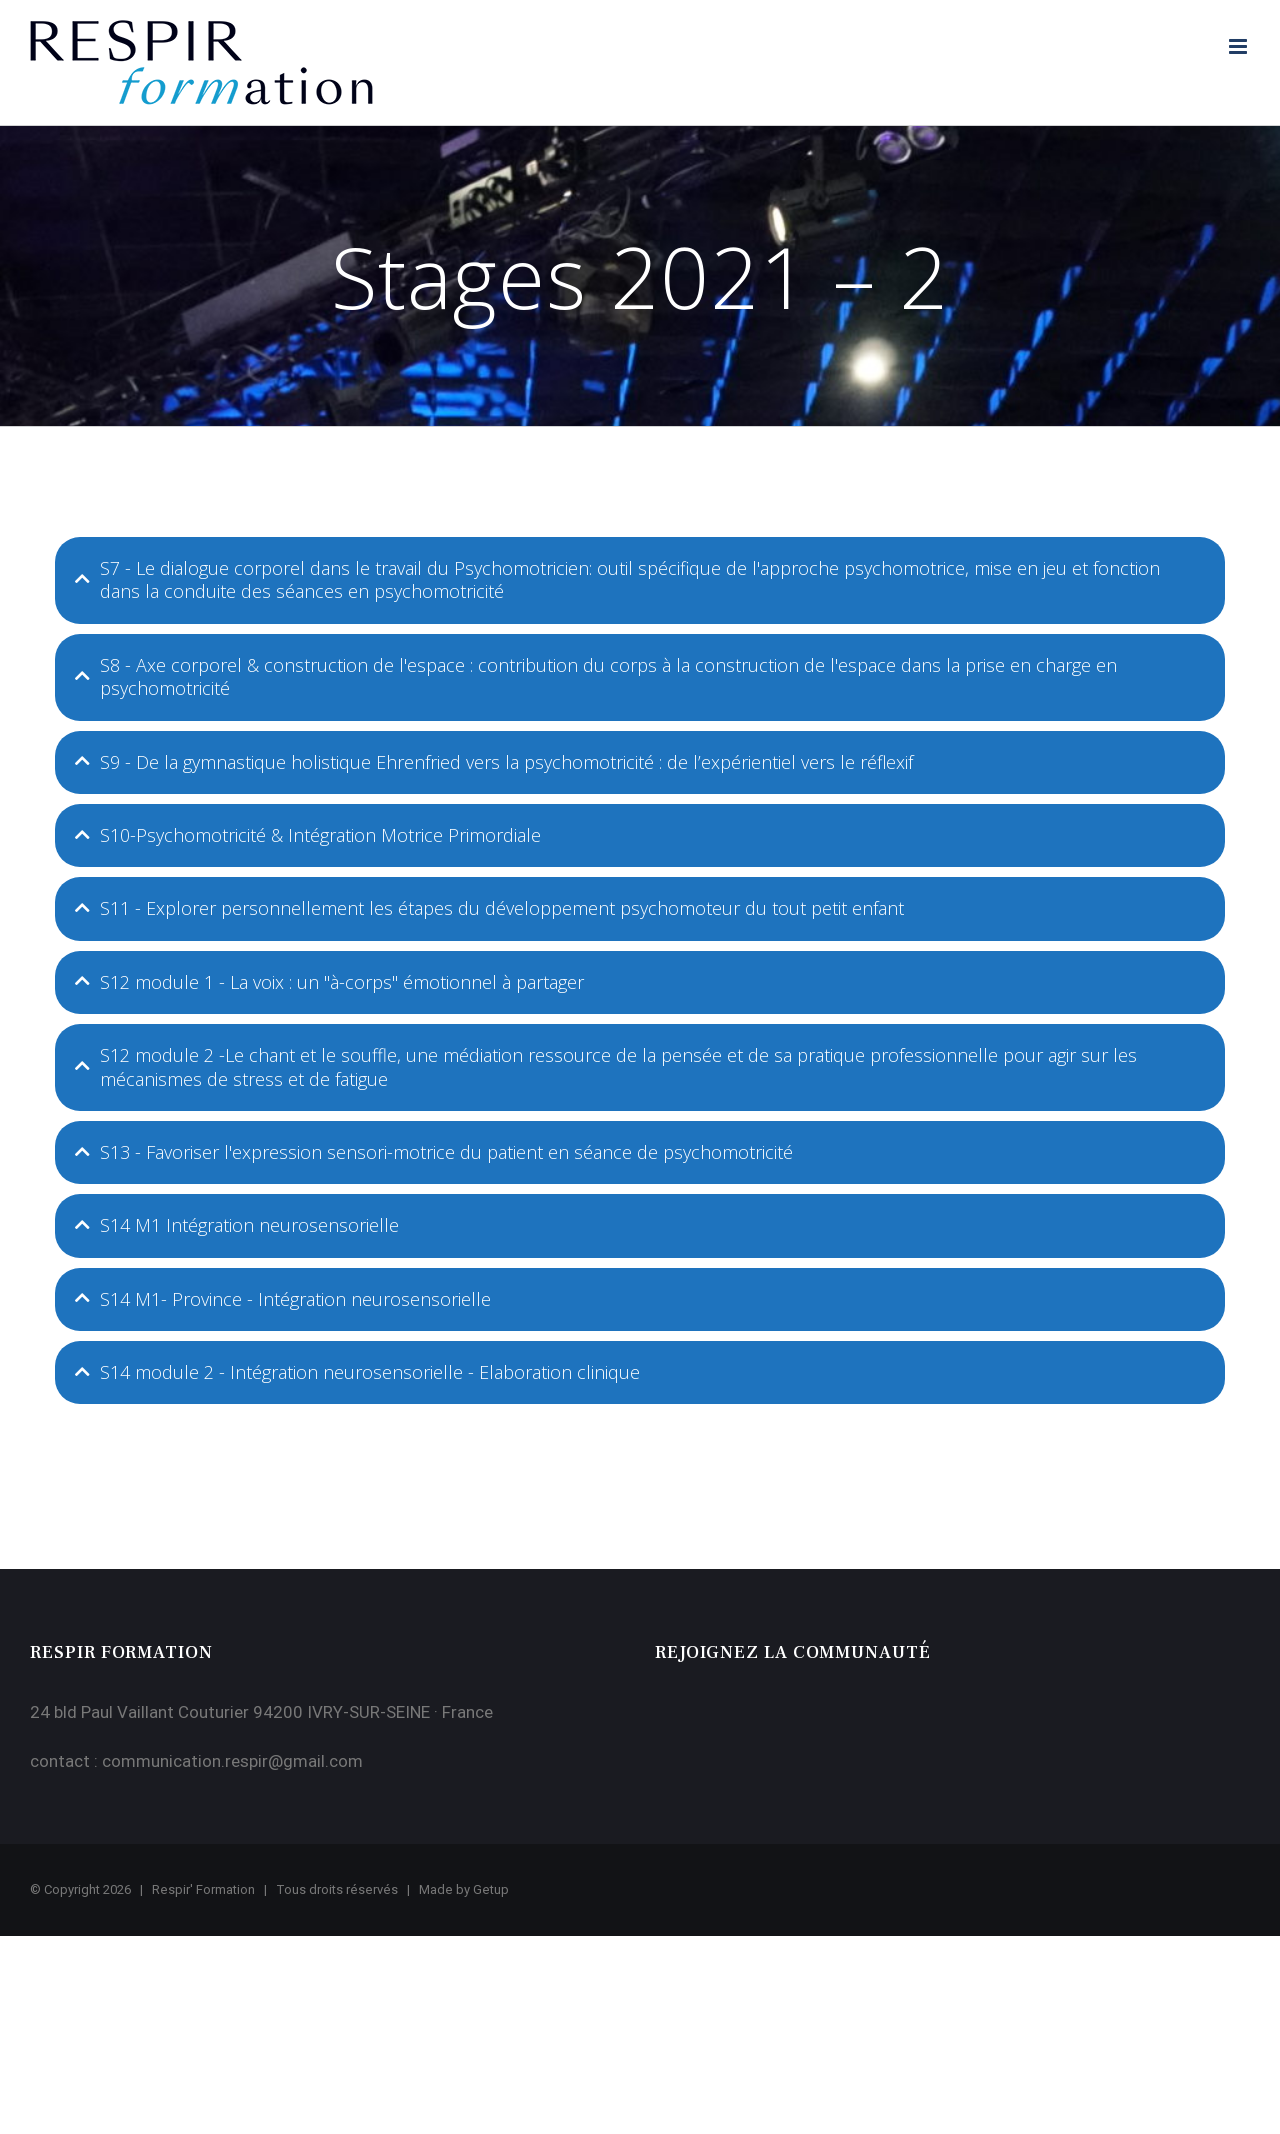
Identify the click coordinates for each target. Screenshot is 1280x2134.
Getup (491, 1889)
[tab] (640, 580)
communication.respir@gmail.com (232, 1761)
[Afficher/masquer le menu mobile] (1239, 46)
